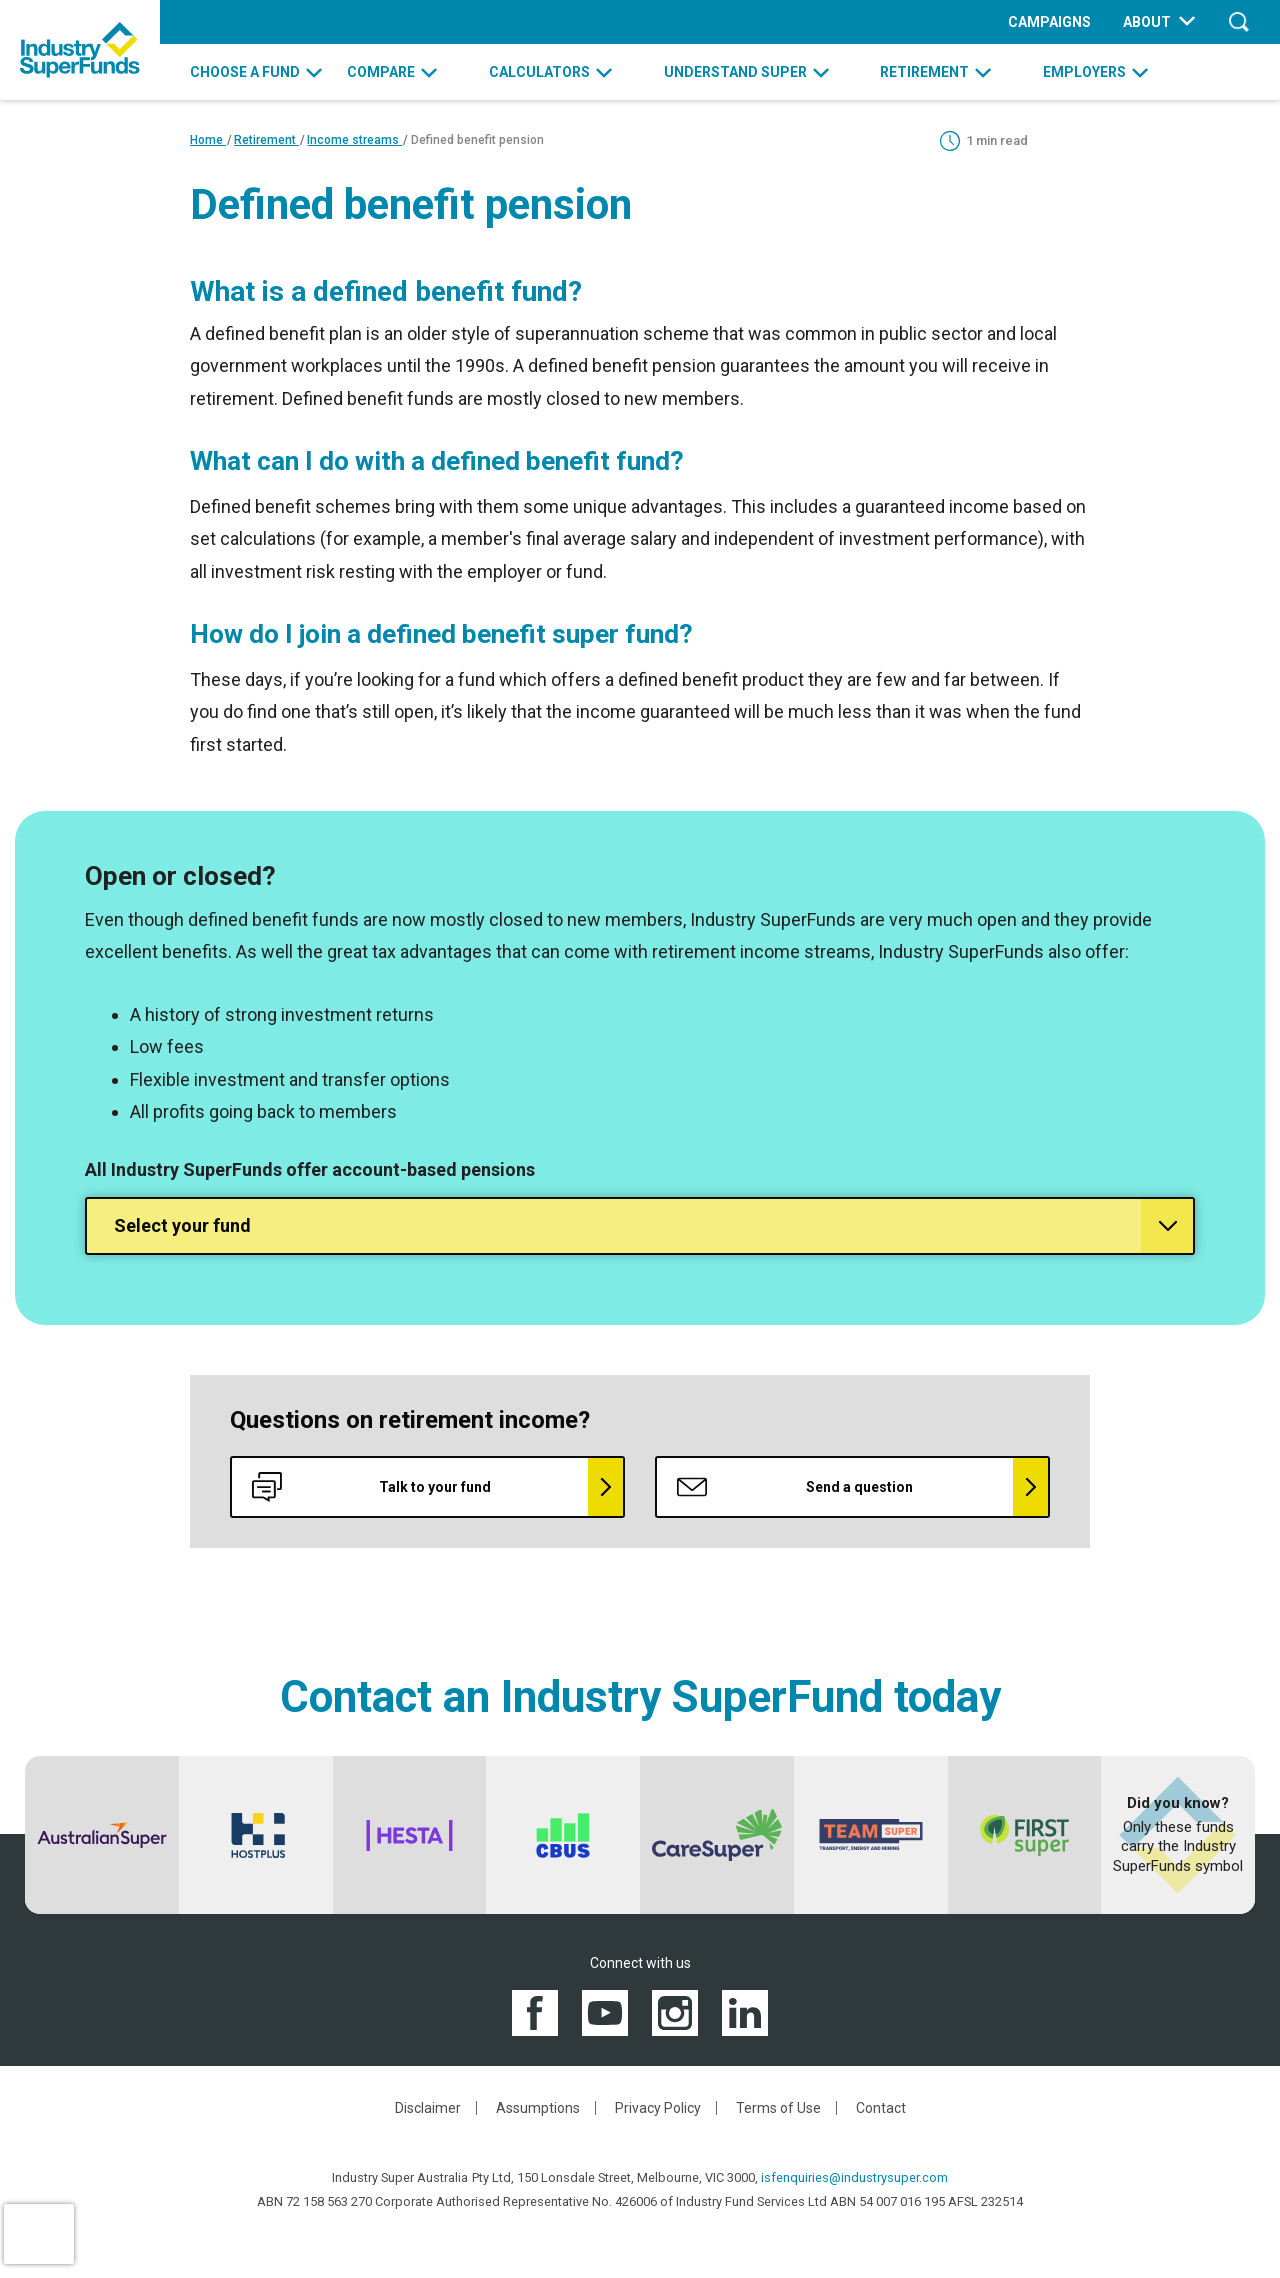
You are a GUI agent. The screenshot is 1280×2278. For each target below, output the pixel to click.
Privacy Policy (658, 2108)
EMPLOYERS (1084, 72)
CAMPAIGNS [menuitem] (1049, 22)
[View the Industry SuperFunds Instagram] (675, 2011)
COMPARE (381, 72)
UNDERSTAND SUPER (735, 72)
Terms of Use (778, 2108)
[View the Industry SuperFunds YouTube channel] (605, 2011)
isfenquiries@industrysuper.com (854, 2177)
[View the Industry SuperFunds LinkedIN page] (745, 2011)
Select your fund (182, 1225)
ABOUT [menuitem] (1147, 22)
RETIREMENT (924, 72)
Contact (881, 2108)
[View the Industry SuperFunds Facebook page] (535, 2011)
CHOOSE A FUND (245, 72)
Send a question (795, 1487)
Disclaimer (428, 2108)
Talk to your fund (371, 1487)
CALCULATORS (539, 72)
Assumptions (538, 2108)
